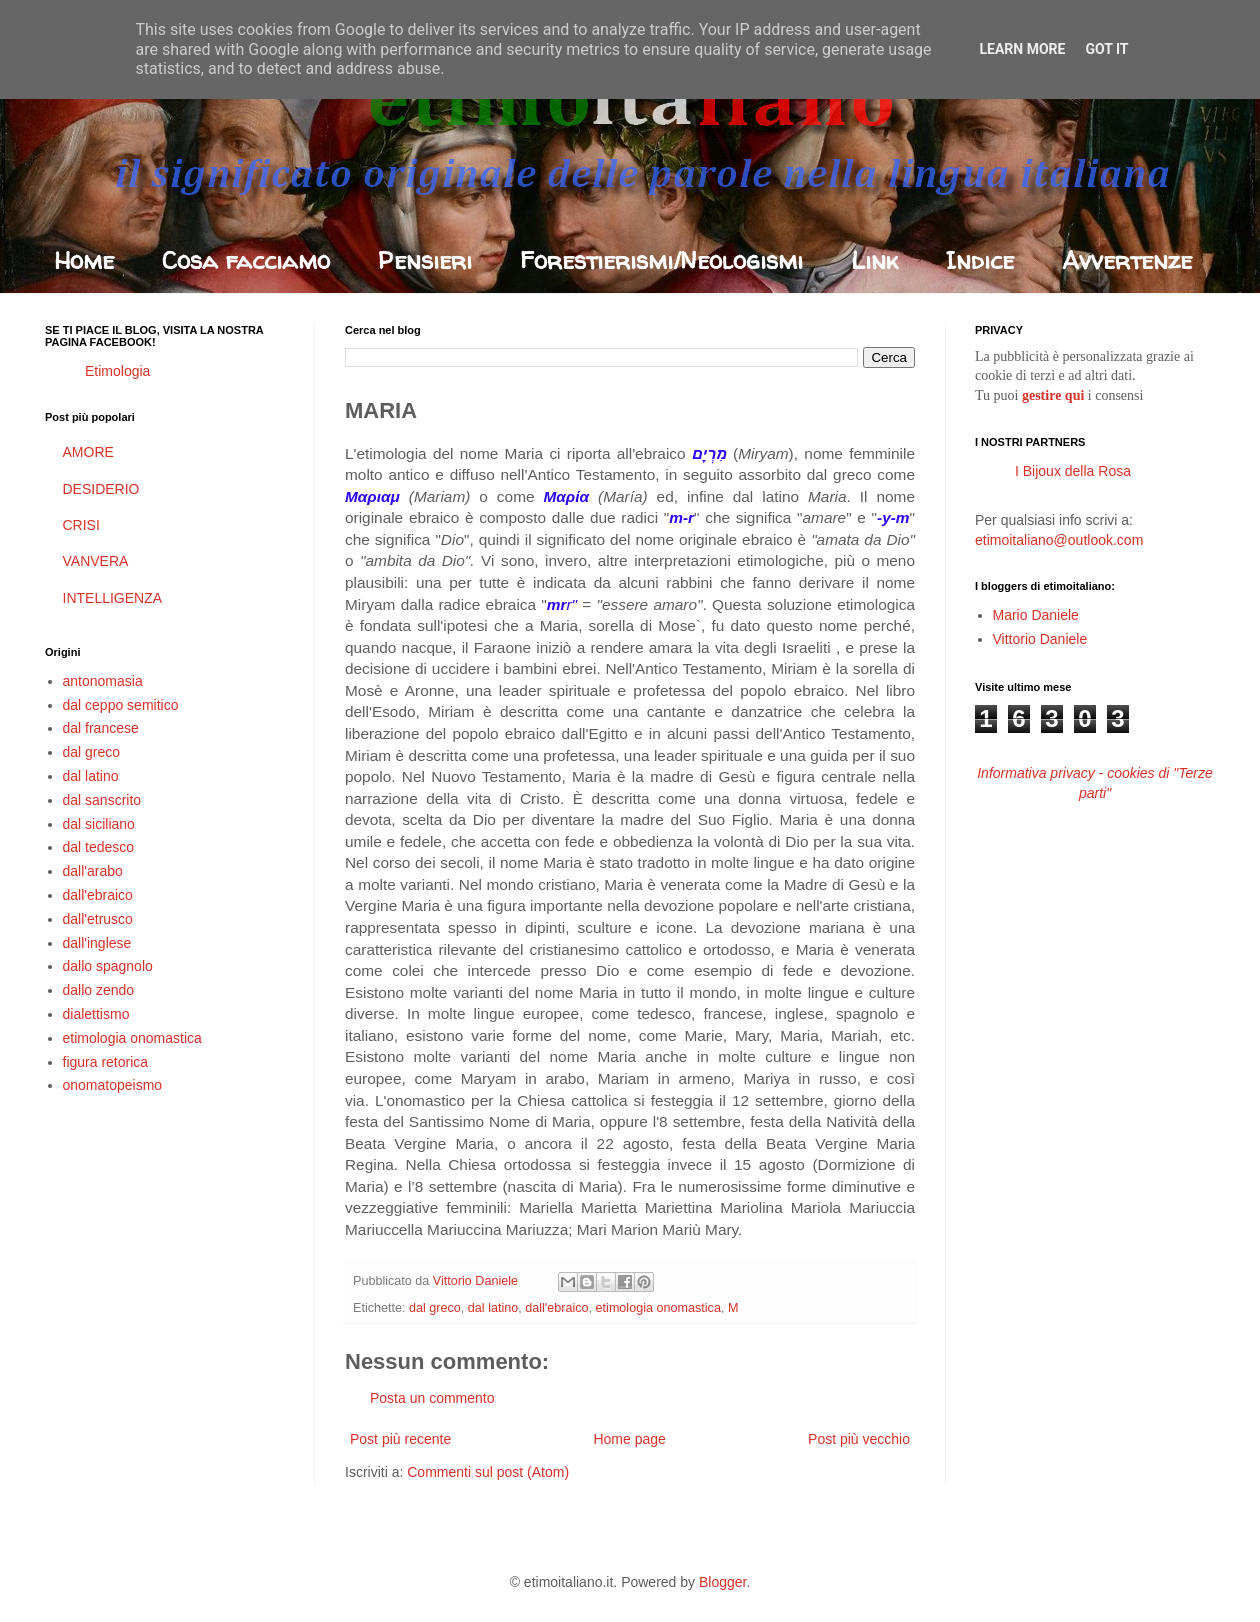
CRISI (81, 525)
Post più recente (400, 1439)
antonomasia (103, 681)
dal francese (101, 728)
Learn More (1022, 49)
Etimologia (117, 371)
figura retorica (106, 1062)
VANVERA (96, 561)
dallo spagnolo (108, 966)
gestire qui (1053, 395)
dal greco (435, 1308)
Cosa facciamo (246, 260)
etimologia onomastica (658, 1308)
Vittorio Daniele (1040, 639)
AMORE (88, 452)
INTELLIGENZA (113, 598)
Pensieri (425, 260)
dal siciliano (99, 824)
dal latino (493, 1308)
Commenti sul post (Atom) (488, 1472)
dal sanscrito (102, 800)
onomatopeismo (113, 1085)
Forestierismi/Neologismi (661, 260)
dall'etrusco (98, 919)
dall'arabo (93, 871)
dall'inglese (97, 943)
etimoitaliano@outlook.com (1059, 540)
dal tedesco (99, 847)
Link (874, 260)
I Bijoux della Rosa (1073, 471)
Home (84, 260)
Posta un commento (432, 1398)
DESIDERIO (101, 489)
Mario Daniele (1036, 615)
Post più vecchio (859, 1439)
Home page (629, 1439)
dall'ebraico (556, 1308)
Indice (980, 260)
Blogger (722, 1582)
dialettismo (96, 1014)
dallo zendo (99, 990)
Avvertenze (1127, 260)
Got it (1106, 49)
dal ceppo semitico (121, 705)
